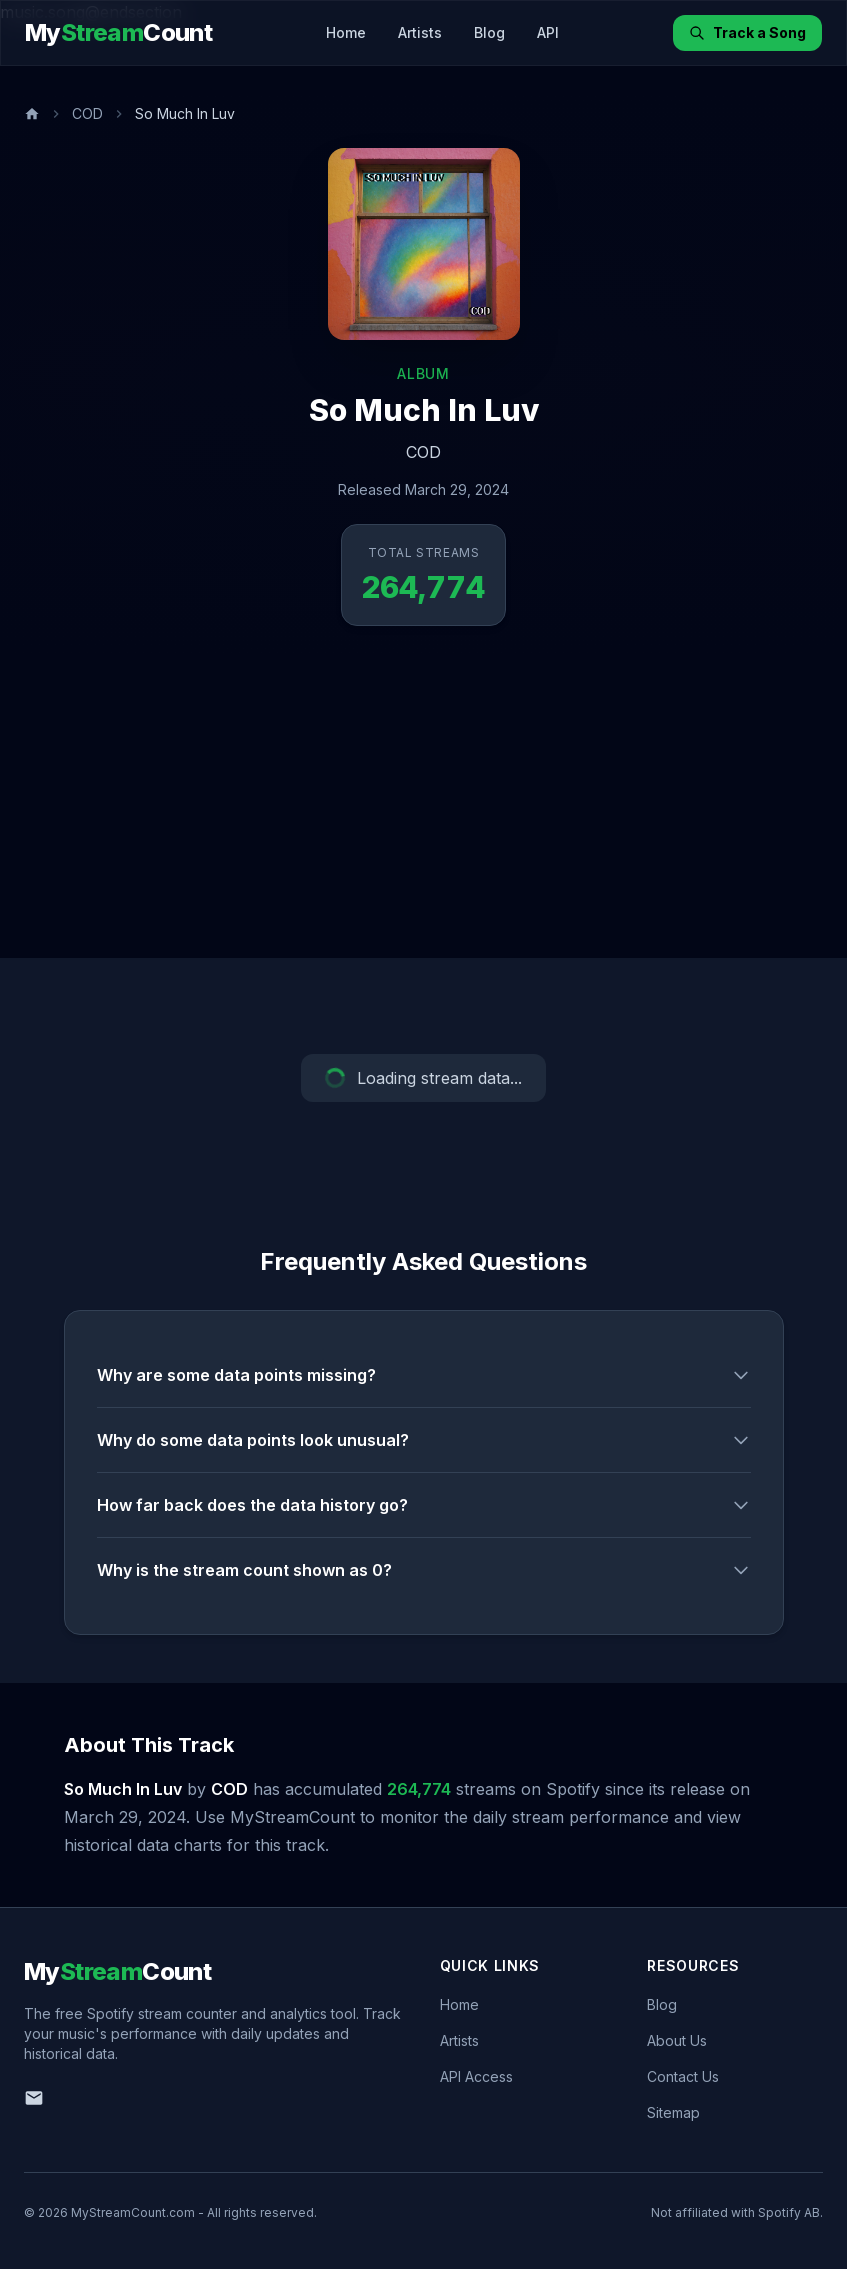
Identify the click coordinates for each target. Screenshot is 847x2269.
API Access (476, 2076)
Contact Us (683, 2076)
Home (346, 32)
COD (87, 113)
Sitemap (673, 2112)
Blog (489, 32)
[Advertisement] (423, 808)
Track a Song (747, 32)
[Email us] (34, 2098)
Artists (420, 32)
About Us (677, 2040)
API (548, 32)
